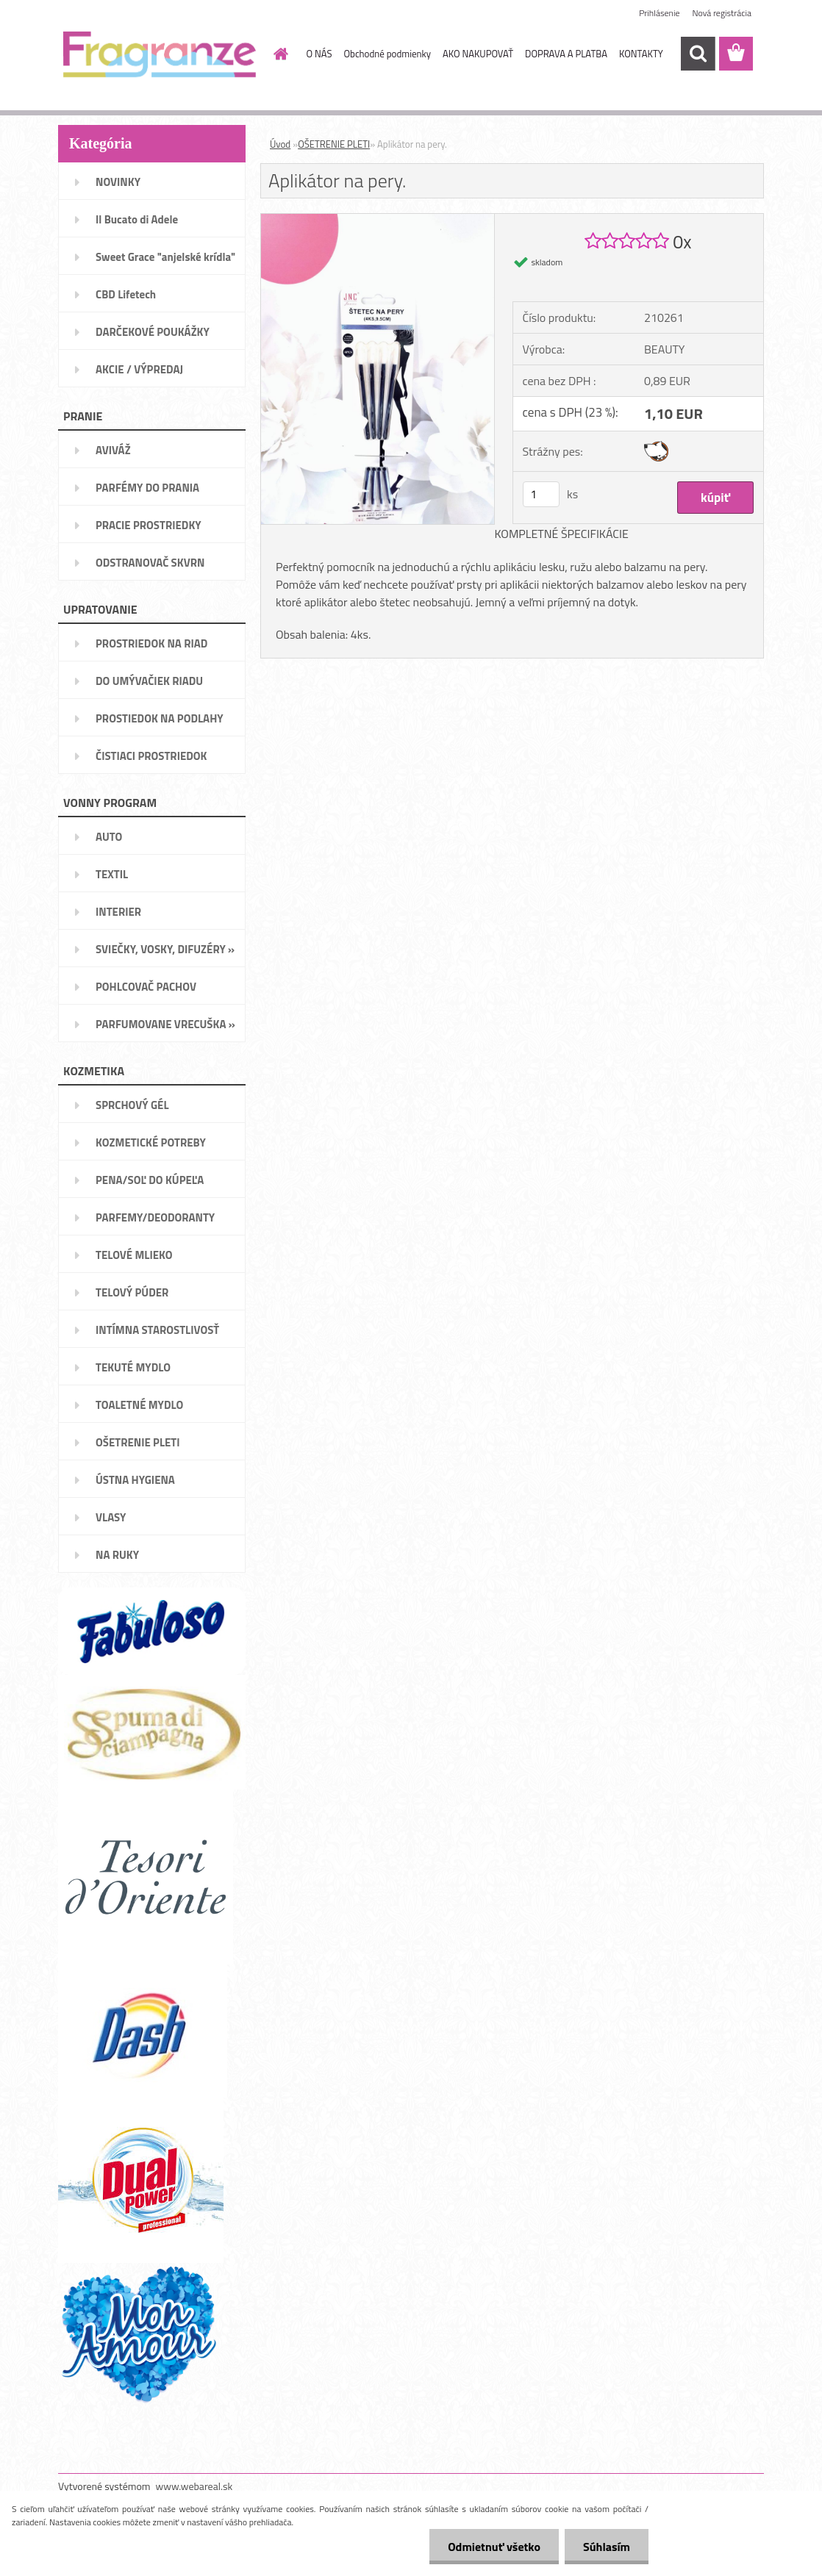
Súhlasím (606, 2546)
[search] (698, 54)
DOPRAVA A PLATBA (566, 53)
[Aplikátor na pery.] (377, 220)
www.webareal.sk (194, 2486)
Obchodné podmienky (387, 53)
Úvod (280, 144)
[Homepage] (278, 54)
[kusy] (541, 494)
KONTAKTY (641, 53)
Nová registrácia (721, 13)
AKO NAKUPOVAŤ (478, 53)
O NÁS (319, 53)
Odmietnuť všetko (494, 2546)
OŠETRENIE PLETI (334, 144)
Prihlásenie (659, 13)
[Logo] (159, 54)
